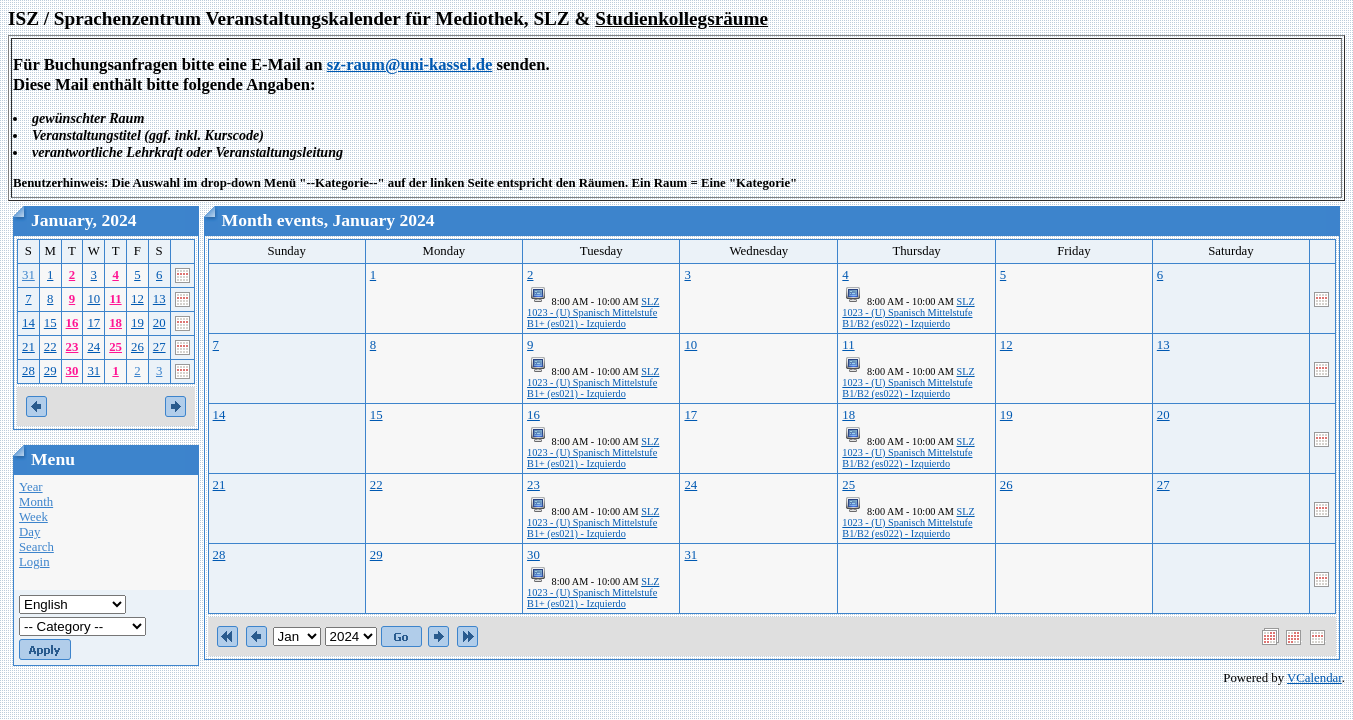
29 (50, 371)
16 (72, 323)
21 (28, 347)
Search (36, 547)
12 (137, 299)
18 (115, 323)
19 (137, 323)
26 (137, 347)
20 (159, 323)
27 (159, 347)
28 (28, 371)
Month (36, 502)
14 (28, 323)
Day (29, 532)
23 (72, 347)
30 (72, 371)
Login (34, 562)
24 (93, 347)
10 (93, 299)
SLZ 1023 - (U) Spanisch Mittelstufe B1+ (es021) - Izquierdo (593, 312)
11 (116, 299)
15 (50, 323)
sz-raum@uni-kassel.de (410, 64)
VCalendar (1314, 678)
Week (33, 517)
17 (93, 323)
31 (28, 275)
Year (31, 487)
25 (115, 347)
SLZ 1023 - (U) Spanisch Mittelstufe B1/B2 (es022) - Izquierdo (908, 312)
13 (159, 299)
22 (50, 347)
